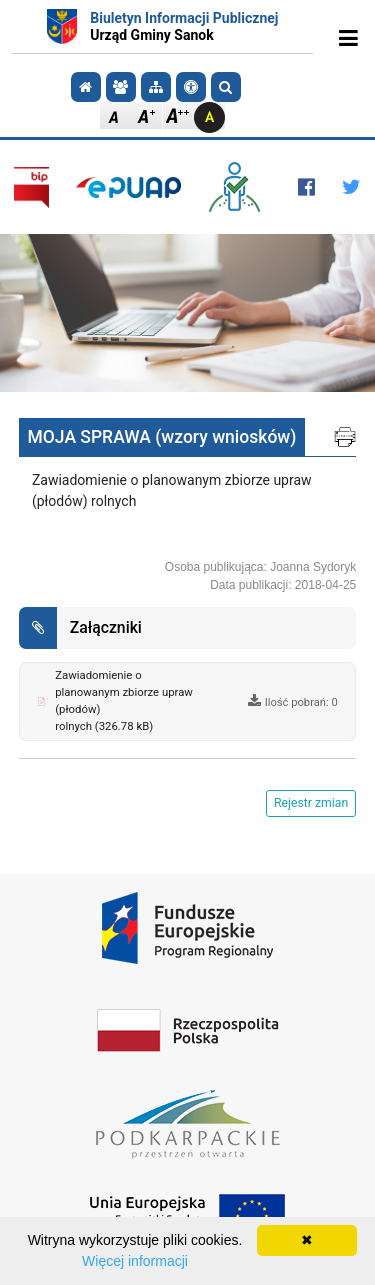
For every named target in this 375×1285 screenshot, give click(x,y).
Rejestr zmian (311, 803)
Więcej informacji (135, 1261)
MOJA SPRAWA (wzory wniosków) (162, 437)
